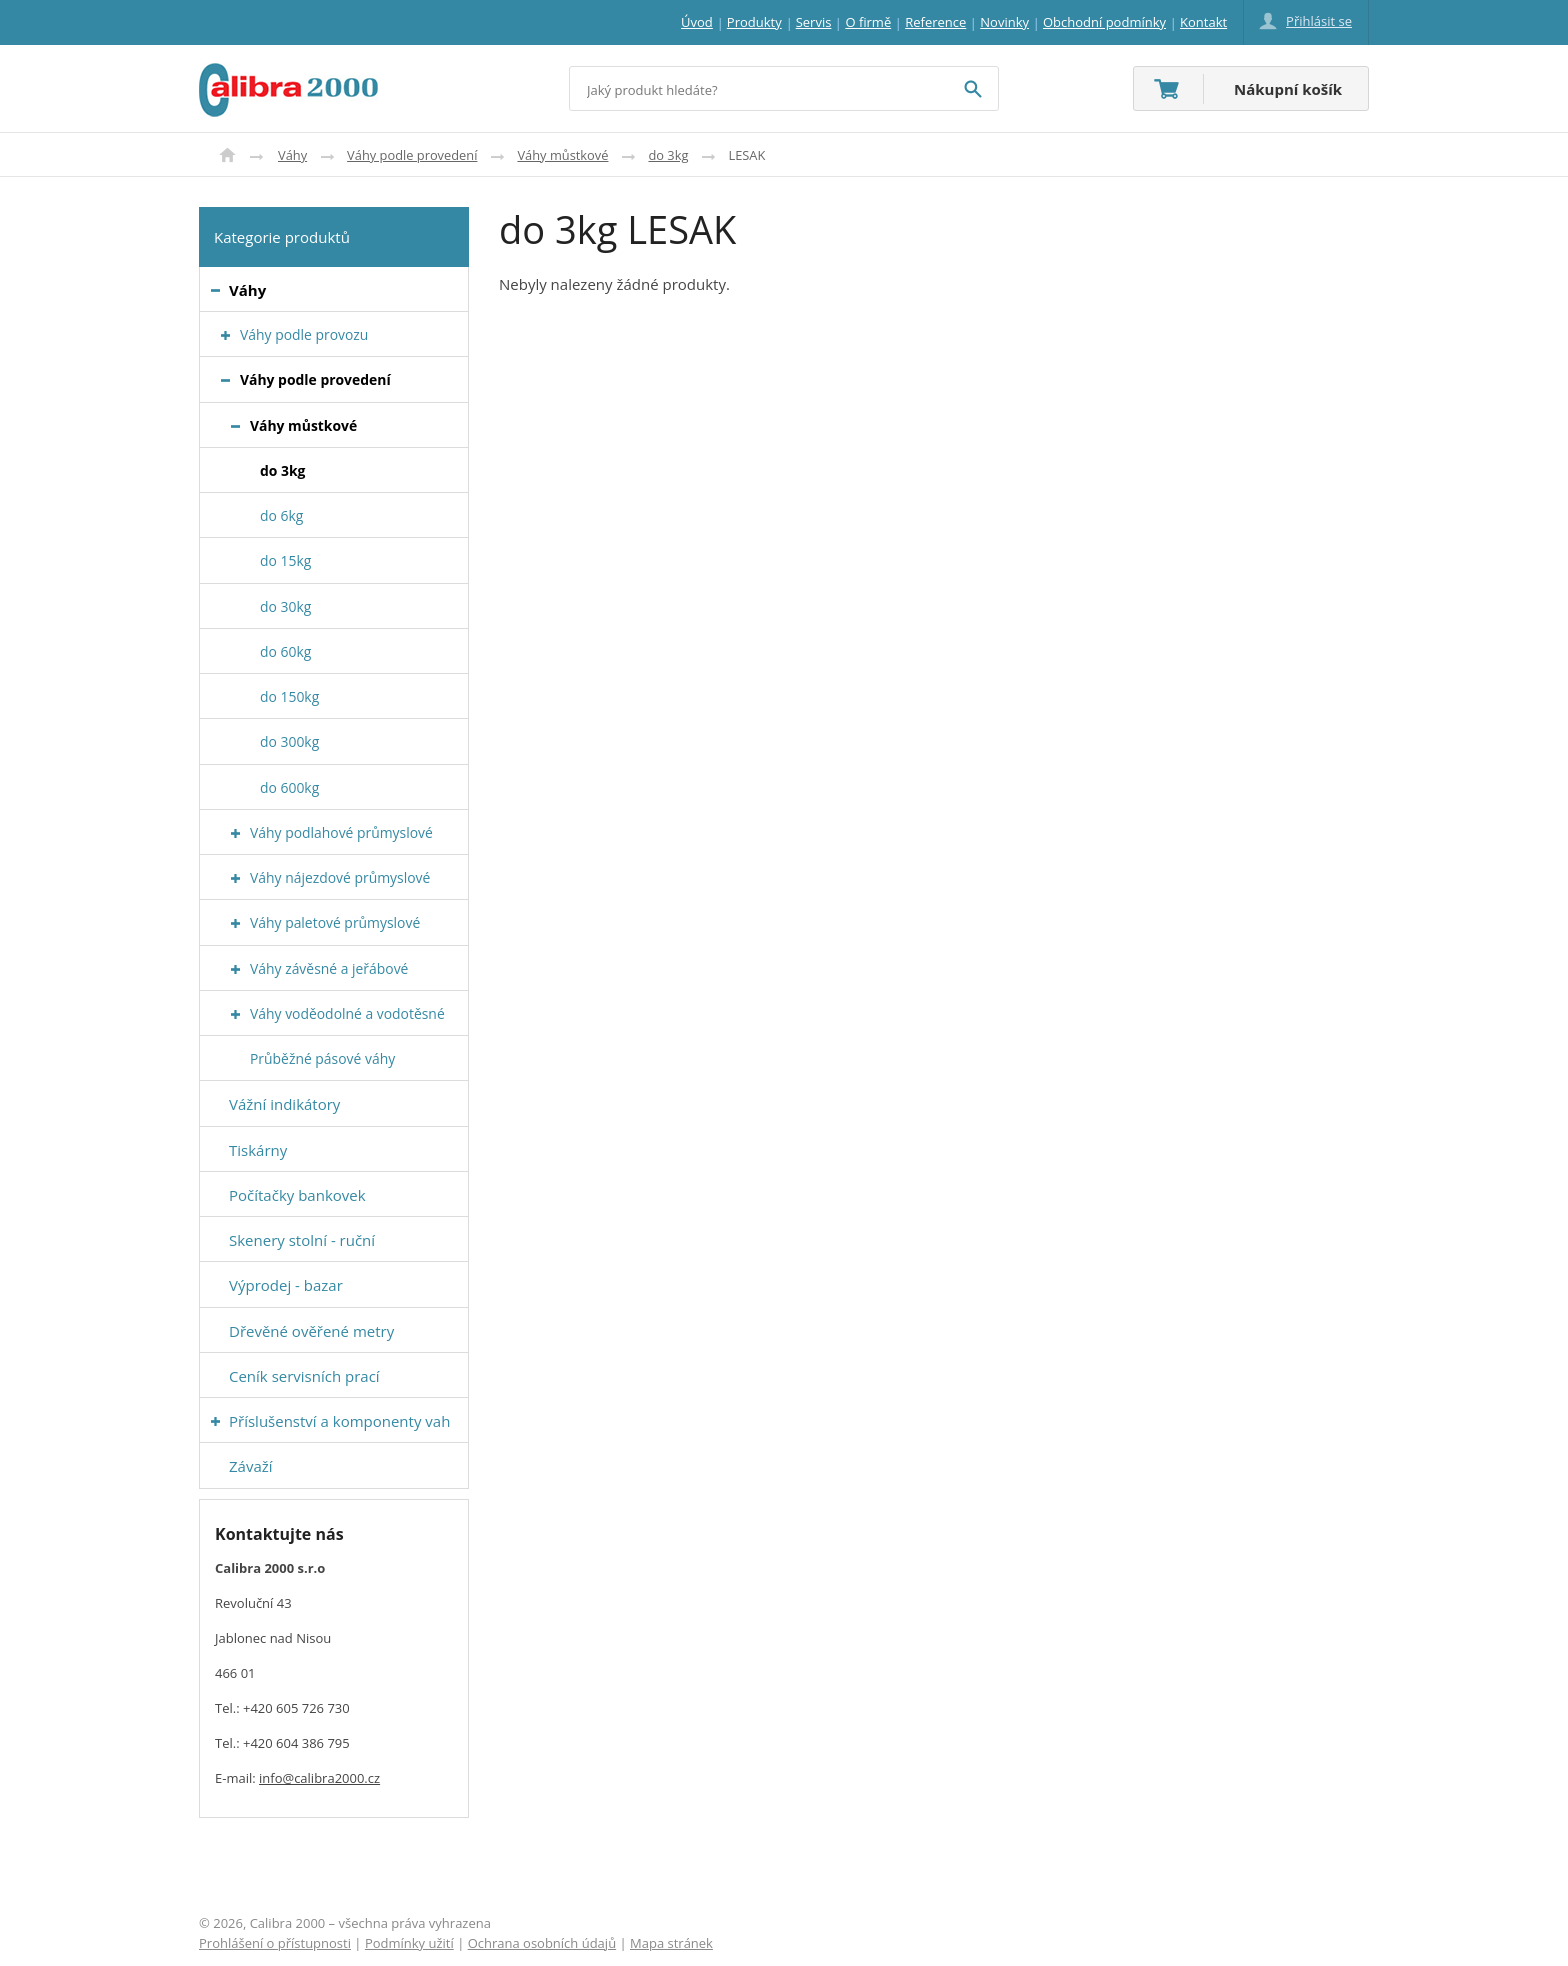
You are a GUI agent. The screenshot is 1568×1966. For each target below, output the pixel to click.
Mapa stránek (671, 1943)
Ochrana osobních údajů (542, 1943)
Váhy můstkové (562, 155)
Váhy (292, 155)
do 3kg (668, 155)
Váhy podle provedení (412, 155)
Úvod (227, 155)
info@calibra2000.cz (319, 1778)
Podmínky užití (409, 1943)
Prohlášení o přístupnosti (275, 1943)
